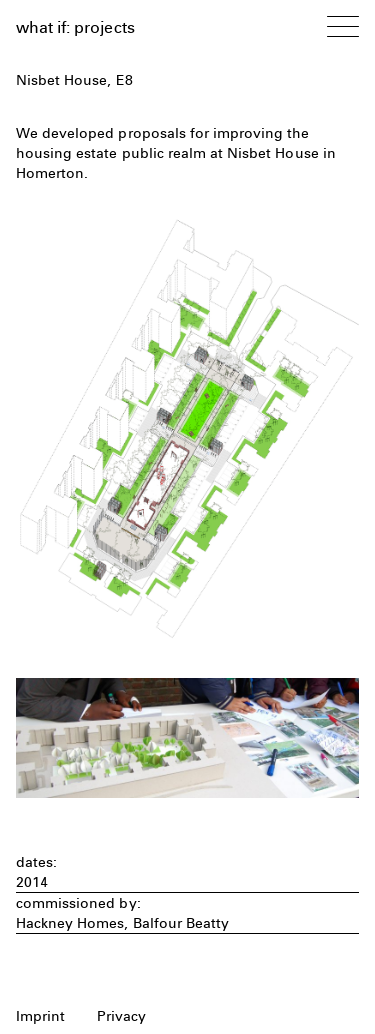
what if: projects (75, 27)
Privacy (121, 1016)
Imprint (40, 1016)
